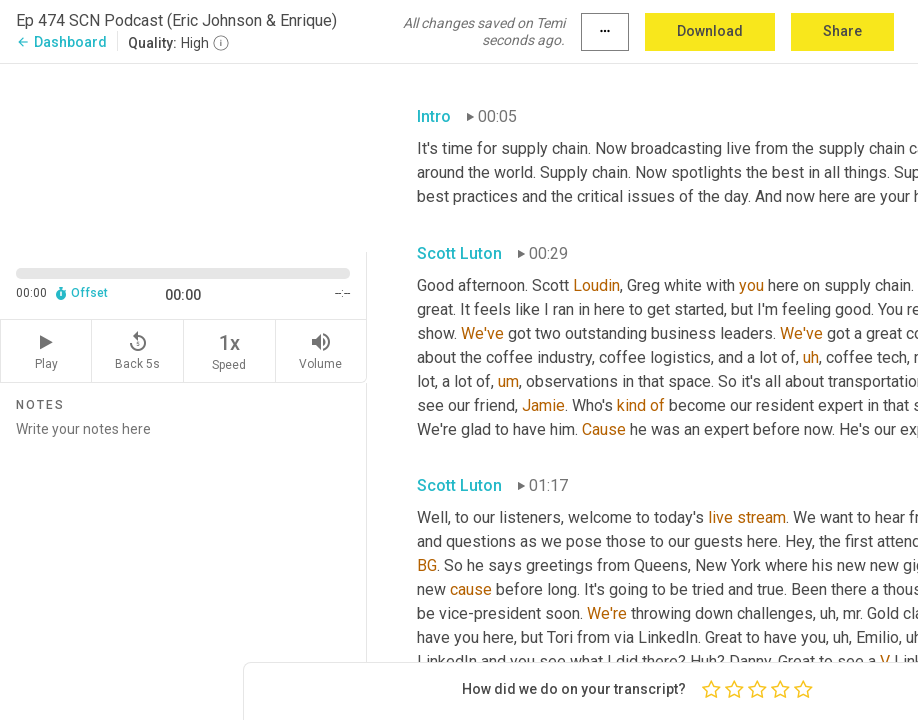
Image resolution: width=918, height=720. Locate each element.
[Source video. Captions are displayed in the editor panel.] (183, 156)
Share (842, 31)
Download (710, 31)
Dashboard (61, 42)
